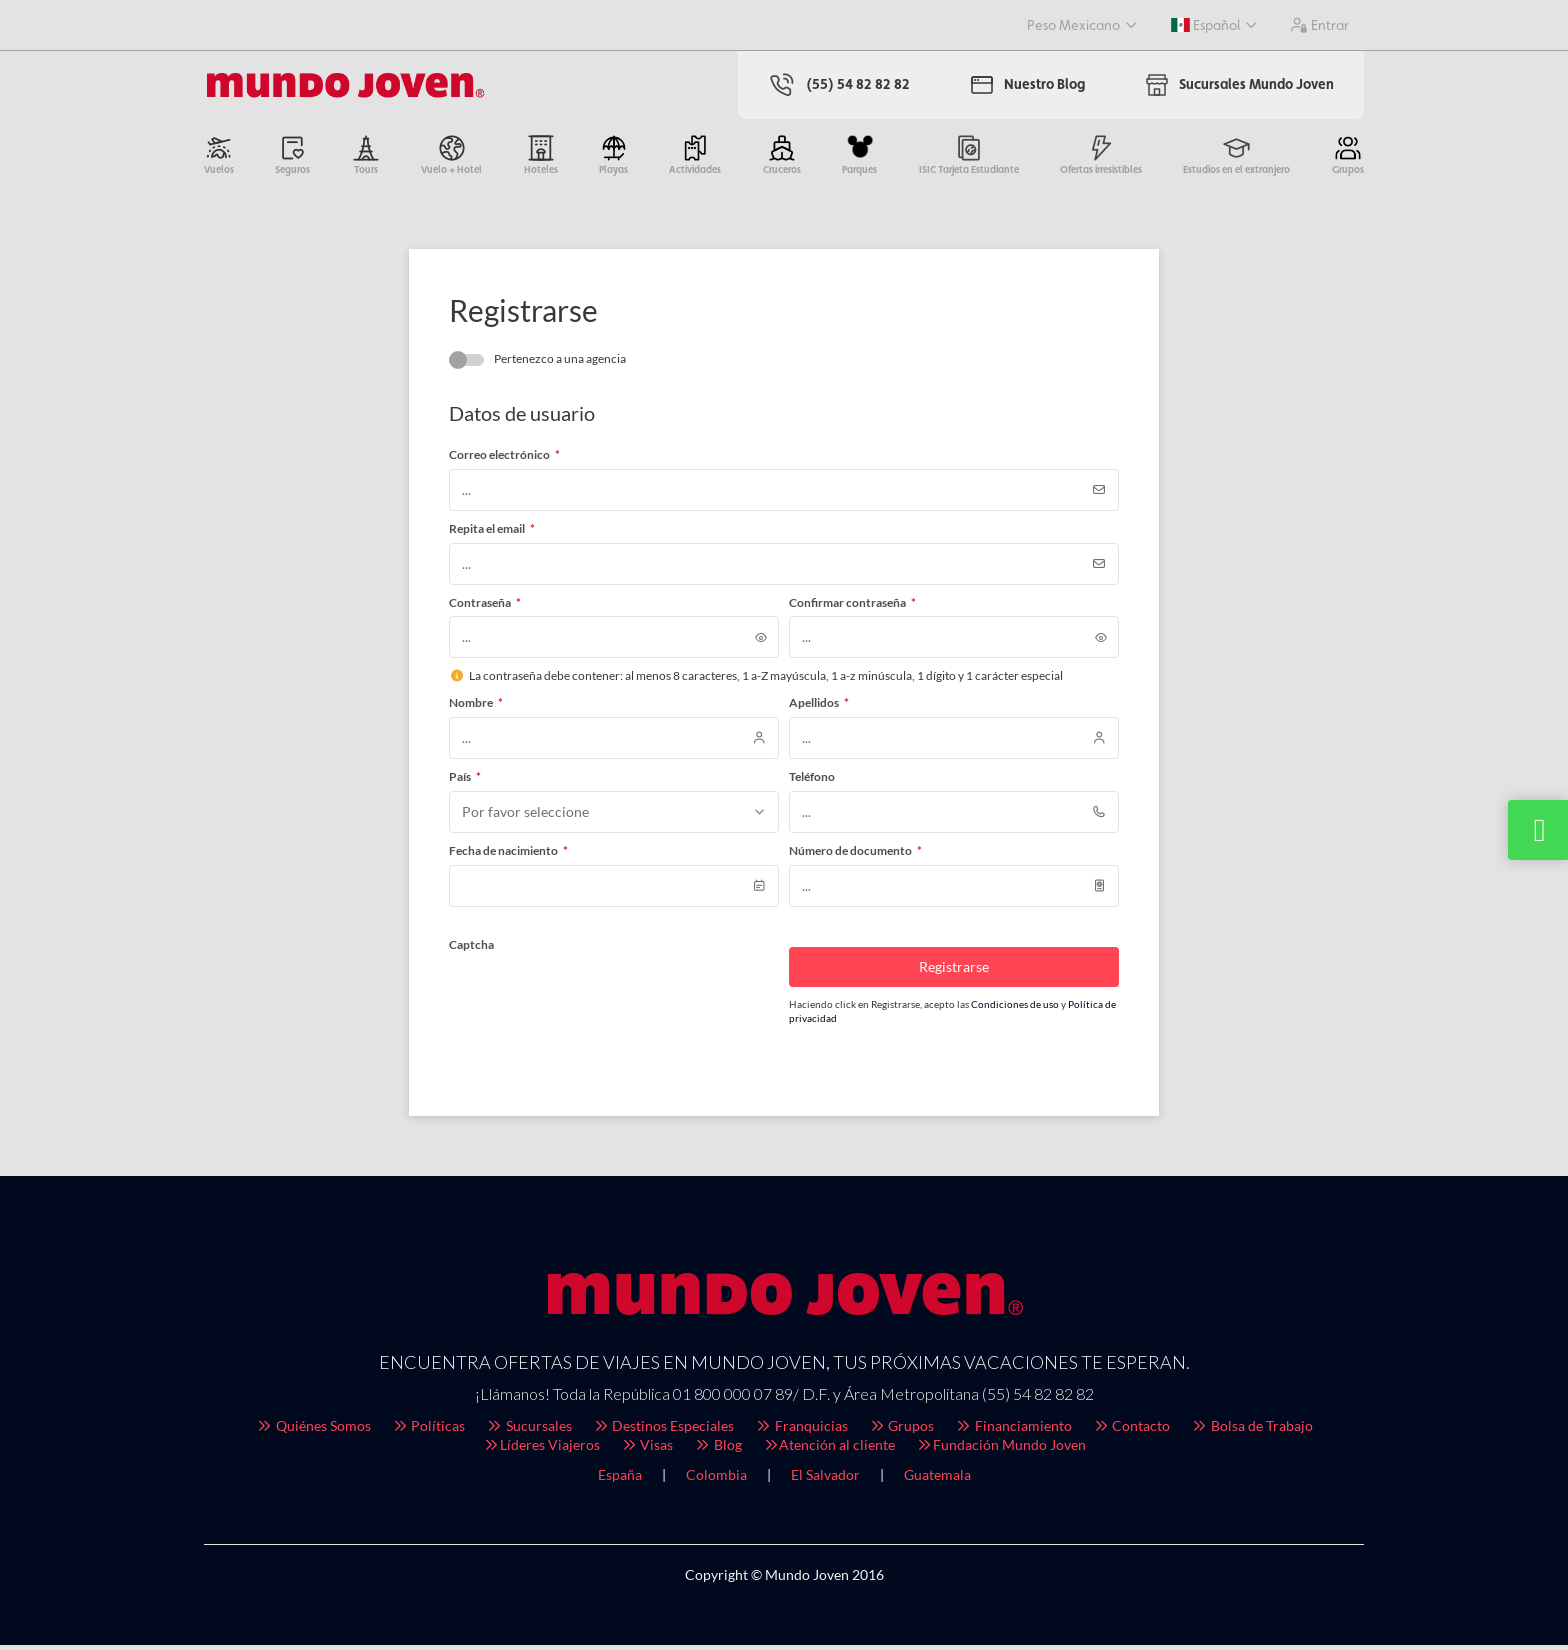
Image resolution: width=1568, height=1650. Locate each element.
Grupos (901, 1430)
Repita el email (492, 533)
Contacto (1131, 1430)
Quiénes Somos (313, 1430)
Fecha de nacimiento (508, 855)
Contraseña (485, 607)
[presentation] (601, 1002)
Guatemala (937, 1479)
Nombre (476, 707)
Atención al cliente (829, 1449)
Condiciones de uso (1016, 1009)
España (620, 1479)
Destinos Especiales (663, 1430)
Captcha (471, 949)
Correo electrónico (504, 459)
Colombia (716, 1479)
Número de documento (855, 855)
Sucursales (528, 1430)
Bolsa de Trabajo (1251, 1430)
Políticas (428, 1430)
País (465, 781)
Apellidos (819, 707)
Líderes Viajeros (541, 1449)
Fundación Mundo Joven (1000, 1449)
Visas (647, 1449)
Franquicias (801, 1430)
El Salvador (825, 1479)
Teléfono (812, 781)
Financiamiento (1013, 1430)
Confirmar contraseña (852, 607)
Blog (717, 1449)
